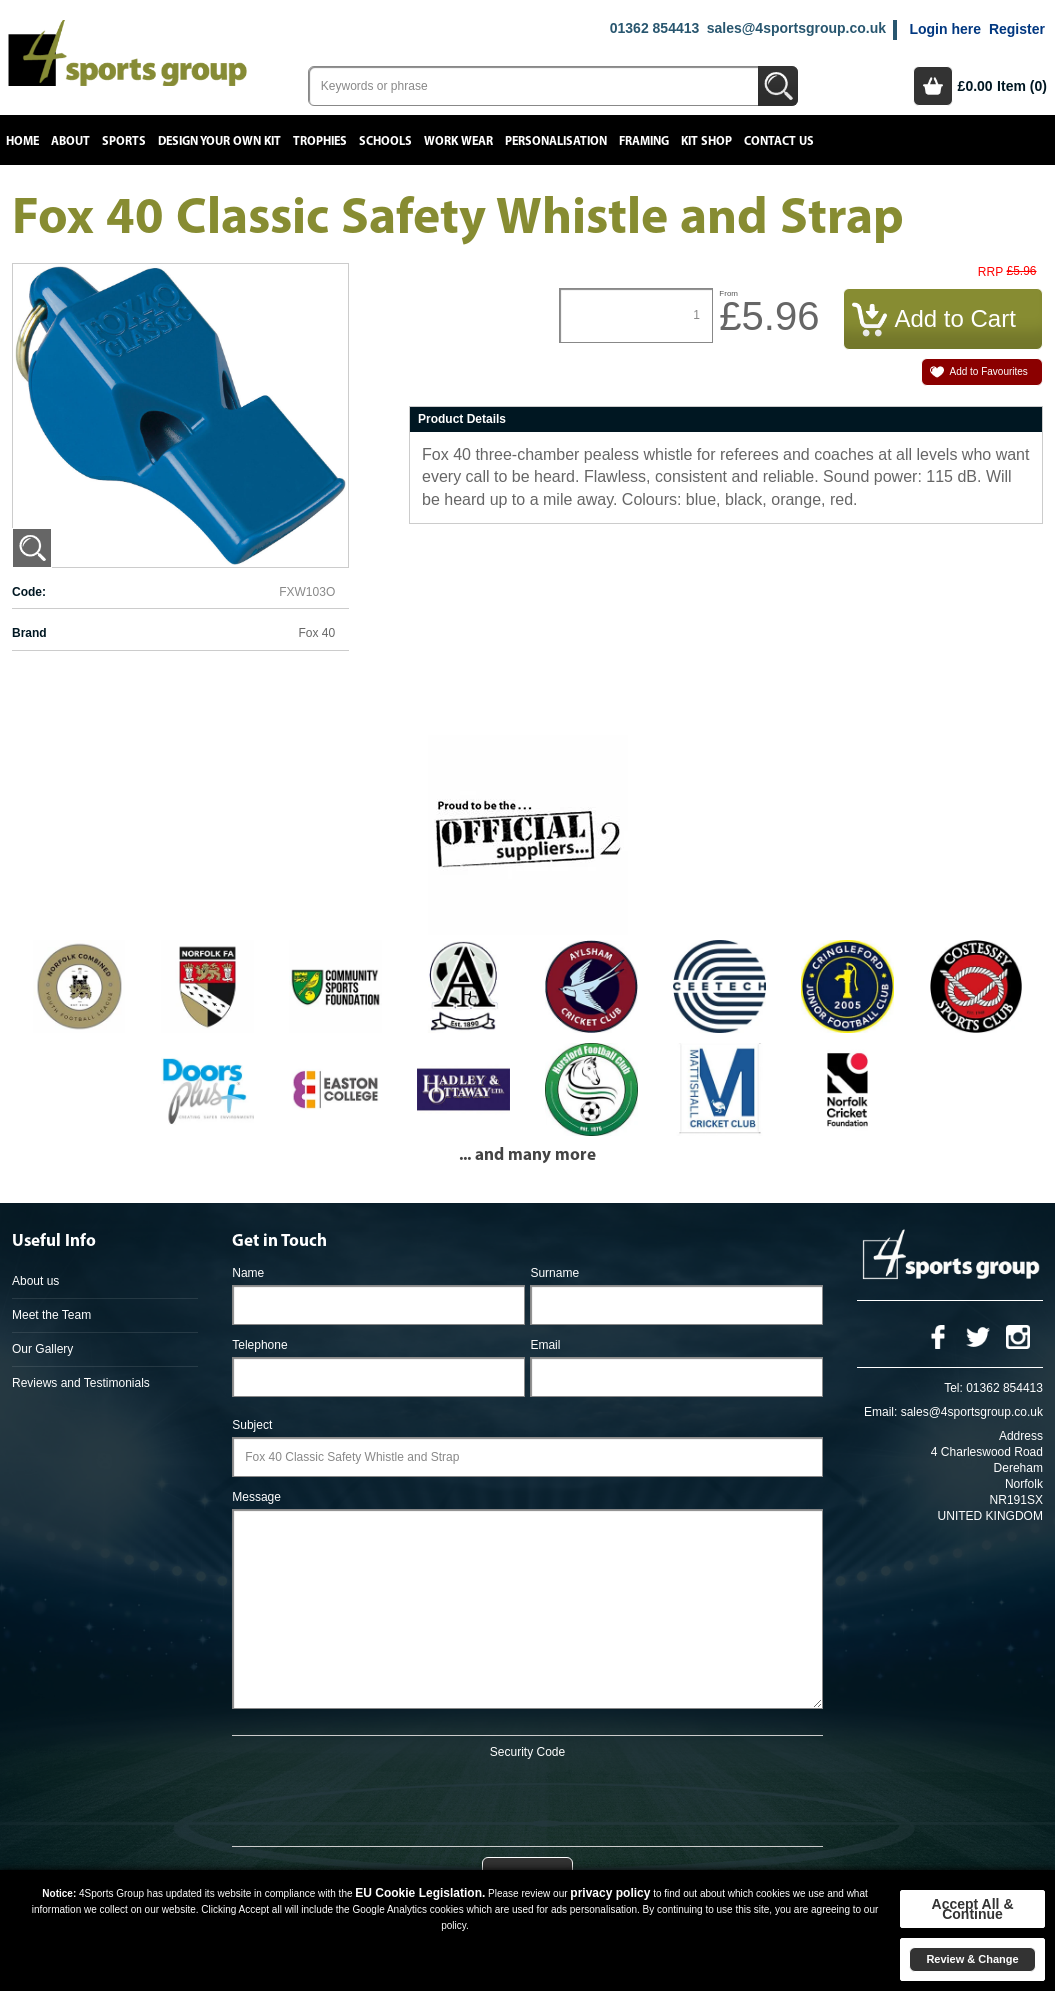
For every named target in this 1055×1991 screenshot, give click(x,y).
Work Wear (458, 141)
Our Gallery (42, 1349)
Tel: (953, 1388)
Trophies (320, 141)
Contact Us (779, 141)
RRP (990, 272)
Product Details (462, 419)
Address (1021, 1436)
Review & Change (972, 1959)
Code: (29, 592)
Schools (385, 141)
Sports (124, 141)
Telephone (259, 1345)
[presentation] (527, 1799)
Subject (252, 1425)
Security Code (527, 1752)
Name (248, 1273)
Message (256, 1497)
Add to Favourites (989, 371)
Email (545, 1345)
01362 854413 (655, 28)
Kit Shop (706, 141)
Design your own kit (219, 141)
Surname (554, 1273)
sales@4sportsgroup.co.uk (796, 28)
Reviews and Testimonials (81, 1383)
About (70, 141)
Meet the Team (51, 1315)
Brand (29, 633)
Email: (880, 1412)
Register (1017, 29)
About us (35, 1281)
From (728, 293)
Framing (644, 141)
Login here (945, 29)
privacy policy (610, 1893)
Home (22, 141)
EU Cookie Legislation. (420, 1893)
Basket (933, 86)
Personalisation (556, 141)
